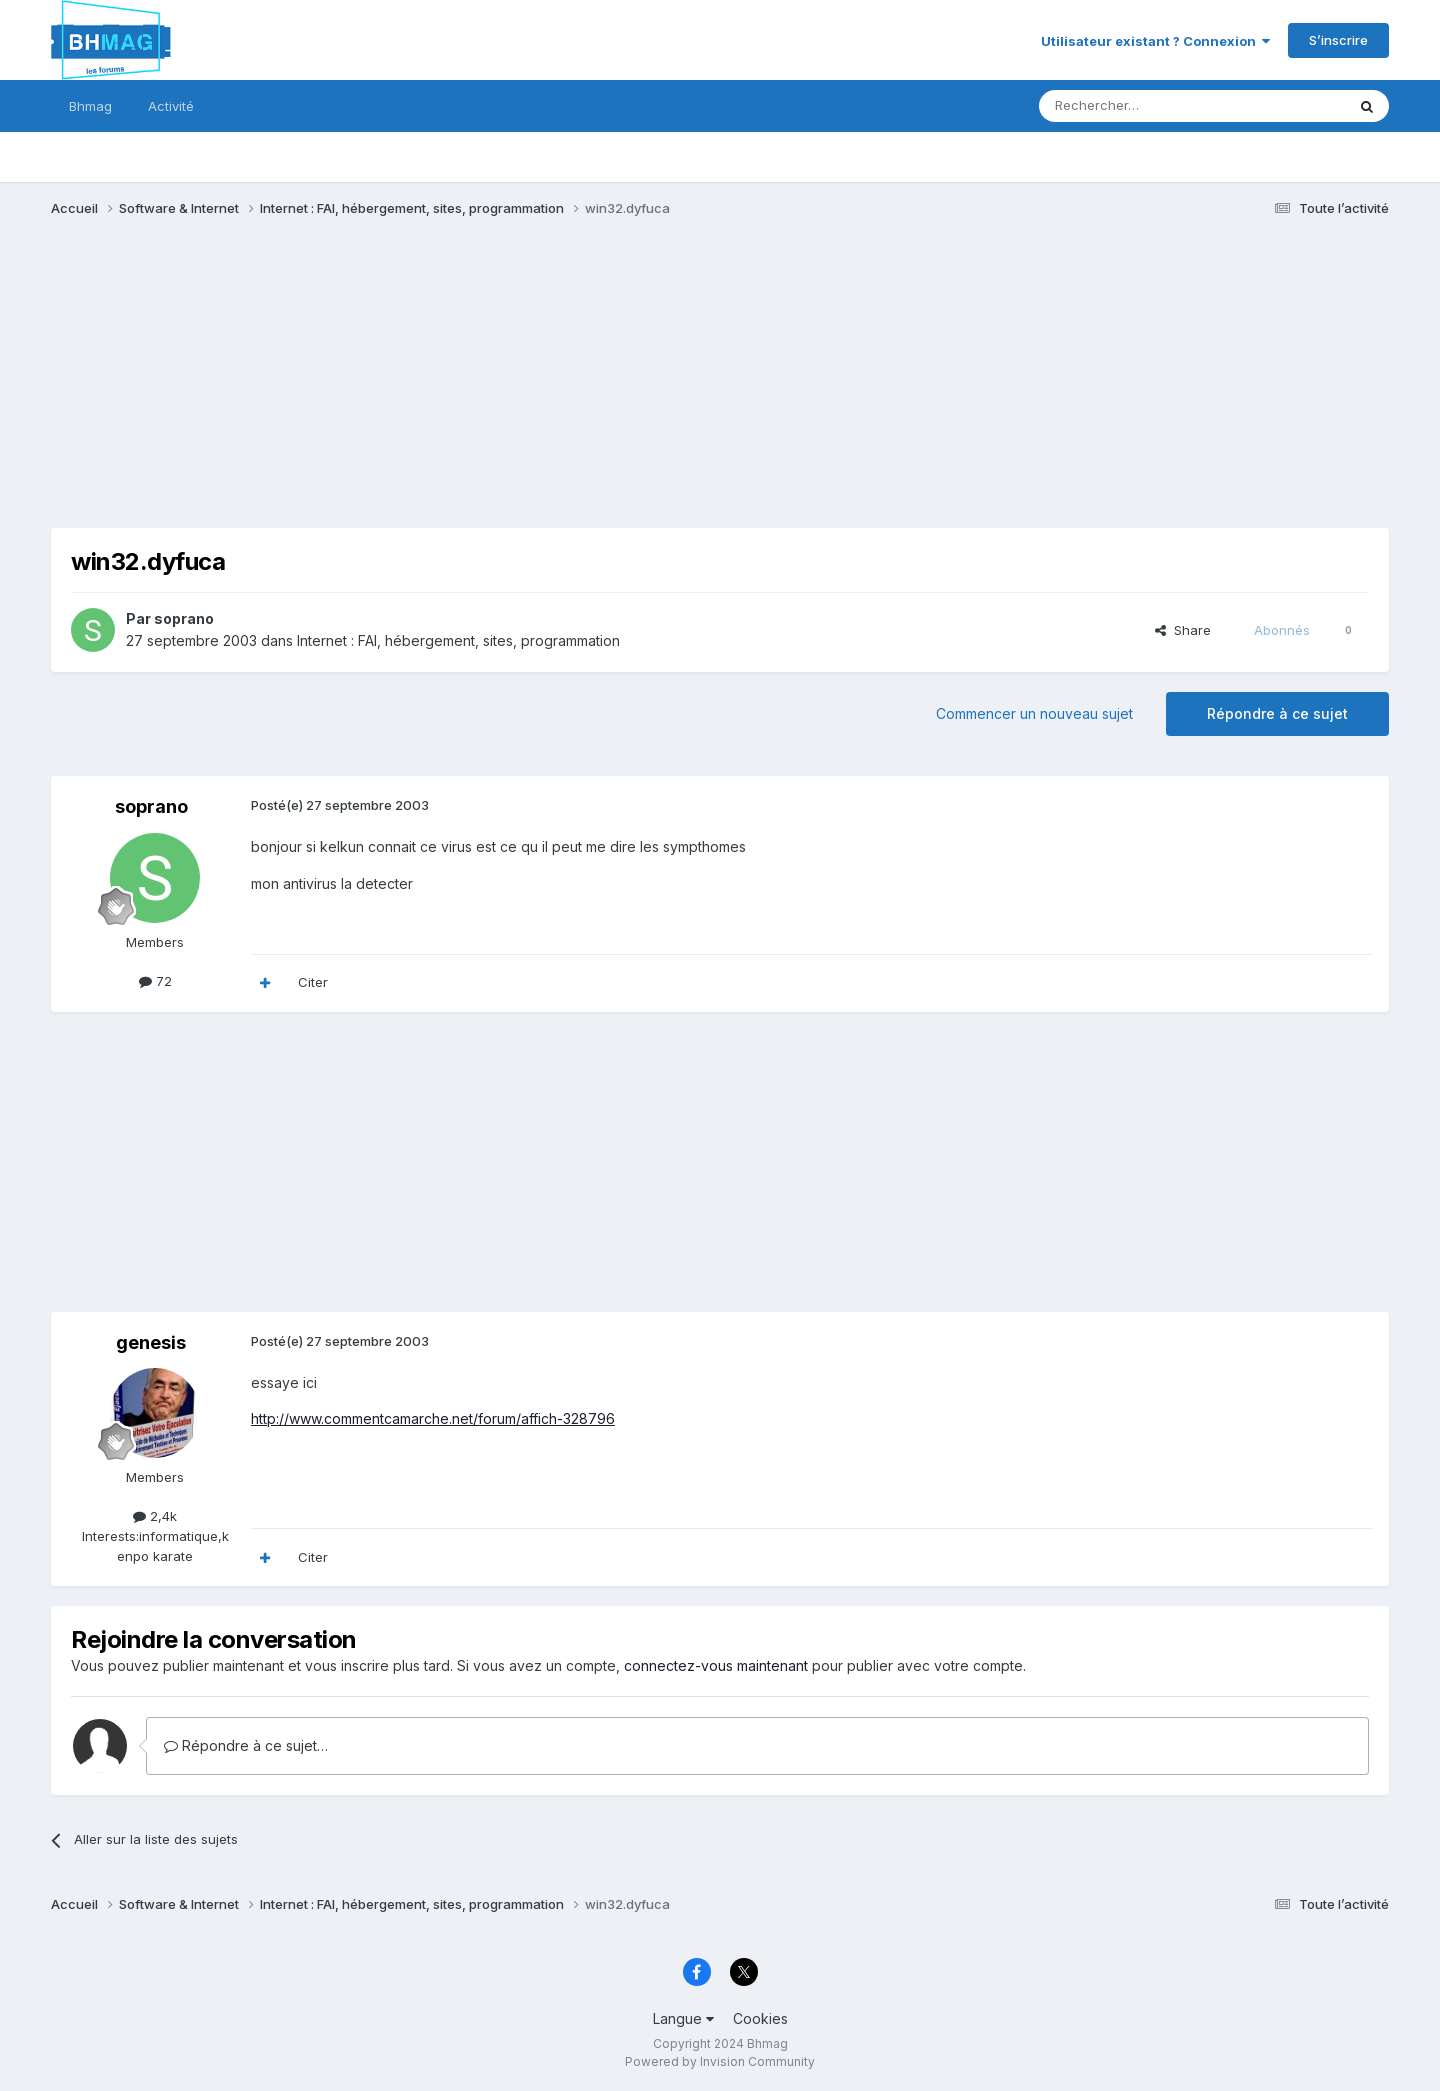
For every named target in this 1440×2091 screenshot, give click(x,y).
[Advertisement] (415, 388)
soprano (184, 618)
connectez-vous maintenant (716, 1665)
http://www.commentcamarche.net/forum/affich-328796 (433, 1418)
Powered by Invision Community (720, 2061)
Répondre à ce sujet (1277, 713)
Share (1183, 630)
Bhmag (90, 106)
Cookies (760, 2018)
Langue (683, 2018)
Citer (313, 982)
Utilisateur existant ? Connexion (1155, 41)
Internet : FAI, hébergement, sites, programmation (458, 640)
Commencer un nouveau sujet (1034, 713)
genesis (151, 1342)
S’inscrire (1338, 40)
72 (155, 981)
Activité (171, 106)
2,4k (155, 1516)
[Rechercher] (1148, 106)
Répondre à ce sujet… (246, 1745)
